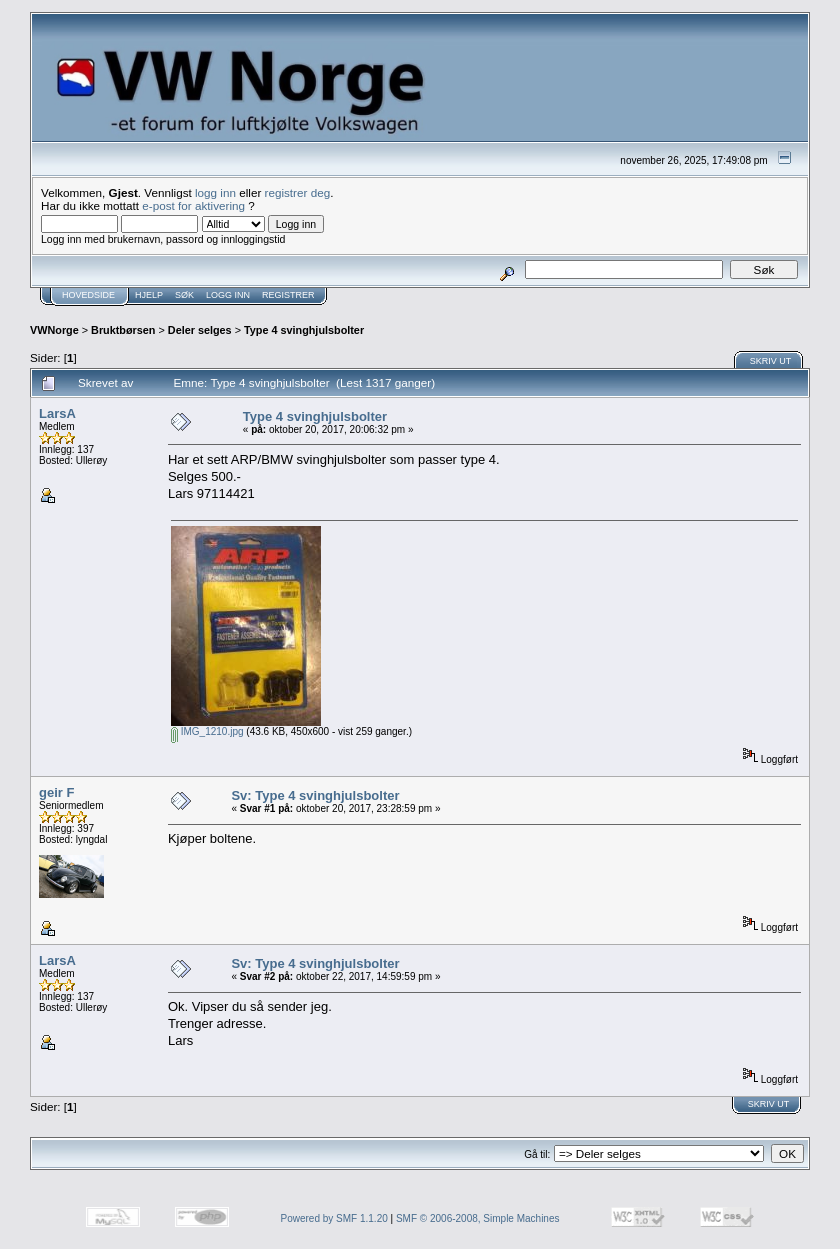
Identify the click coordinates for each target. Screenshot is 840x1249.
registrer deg (298, 192)
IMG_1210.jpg (207, 731)
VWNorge (54, 330)
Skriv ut (771, 361)
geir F (56, 792)
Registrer (288, 295)
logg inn (215, 192)
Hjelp (149, 295)
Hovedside (88, 295)
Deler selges (200, 330)
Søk (184, 295)
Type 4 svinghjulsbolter (304, 330)
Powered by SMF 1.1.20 (334, 1218)
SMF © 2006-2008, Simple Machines (478, 1218)
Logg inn (228, 295)
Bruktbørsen (123, 330)
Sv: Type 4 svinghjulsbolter (315, 795)
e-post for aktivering (193, 205)
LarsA (57, 413)
